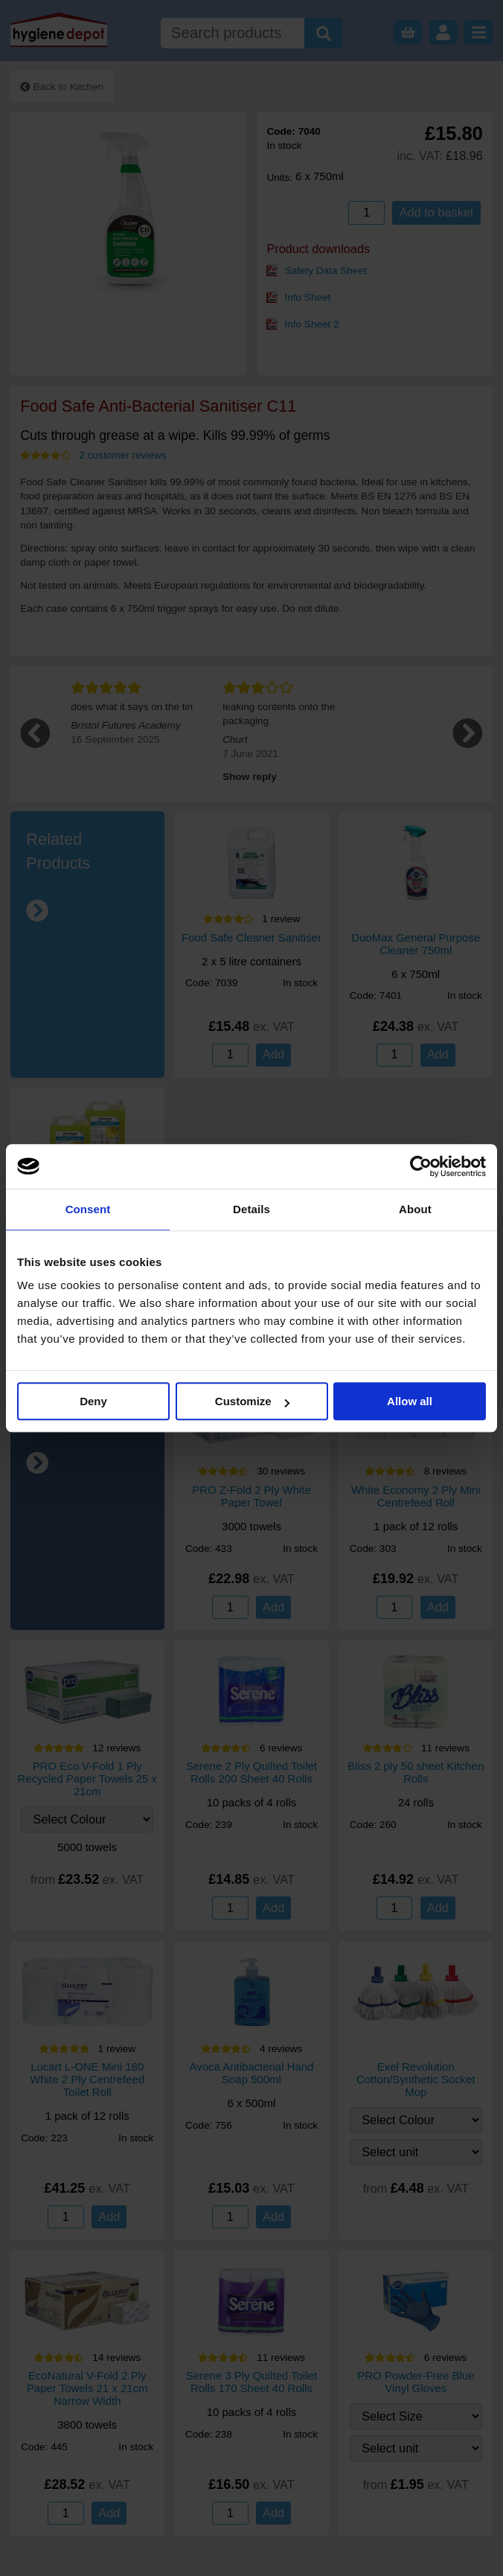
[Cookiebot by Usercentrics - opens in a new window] (421, 1166)
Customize (252, 1401)
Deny (93, 1401)
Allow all (409, 1401)
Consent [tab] (88, 1209)
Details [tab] (251, 1209)
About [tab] (415, 1209)
